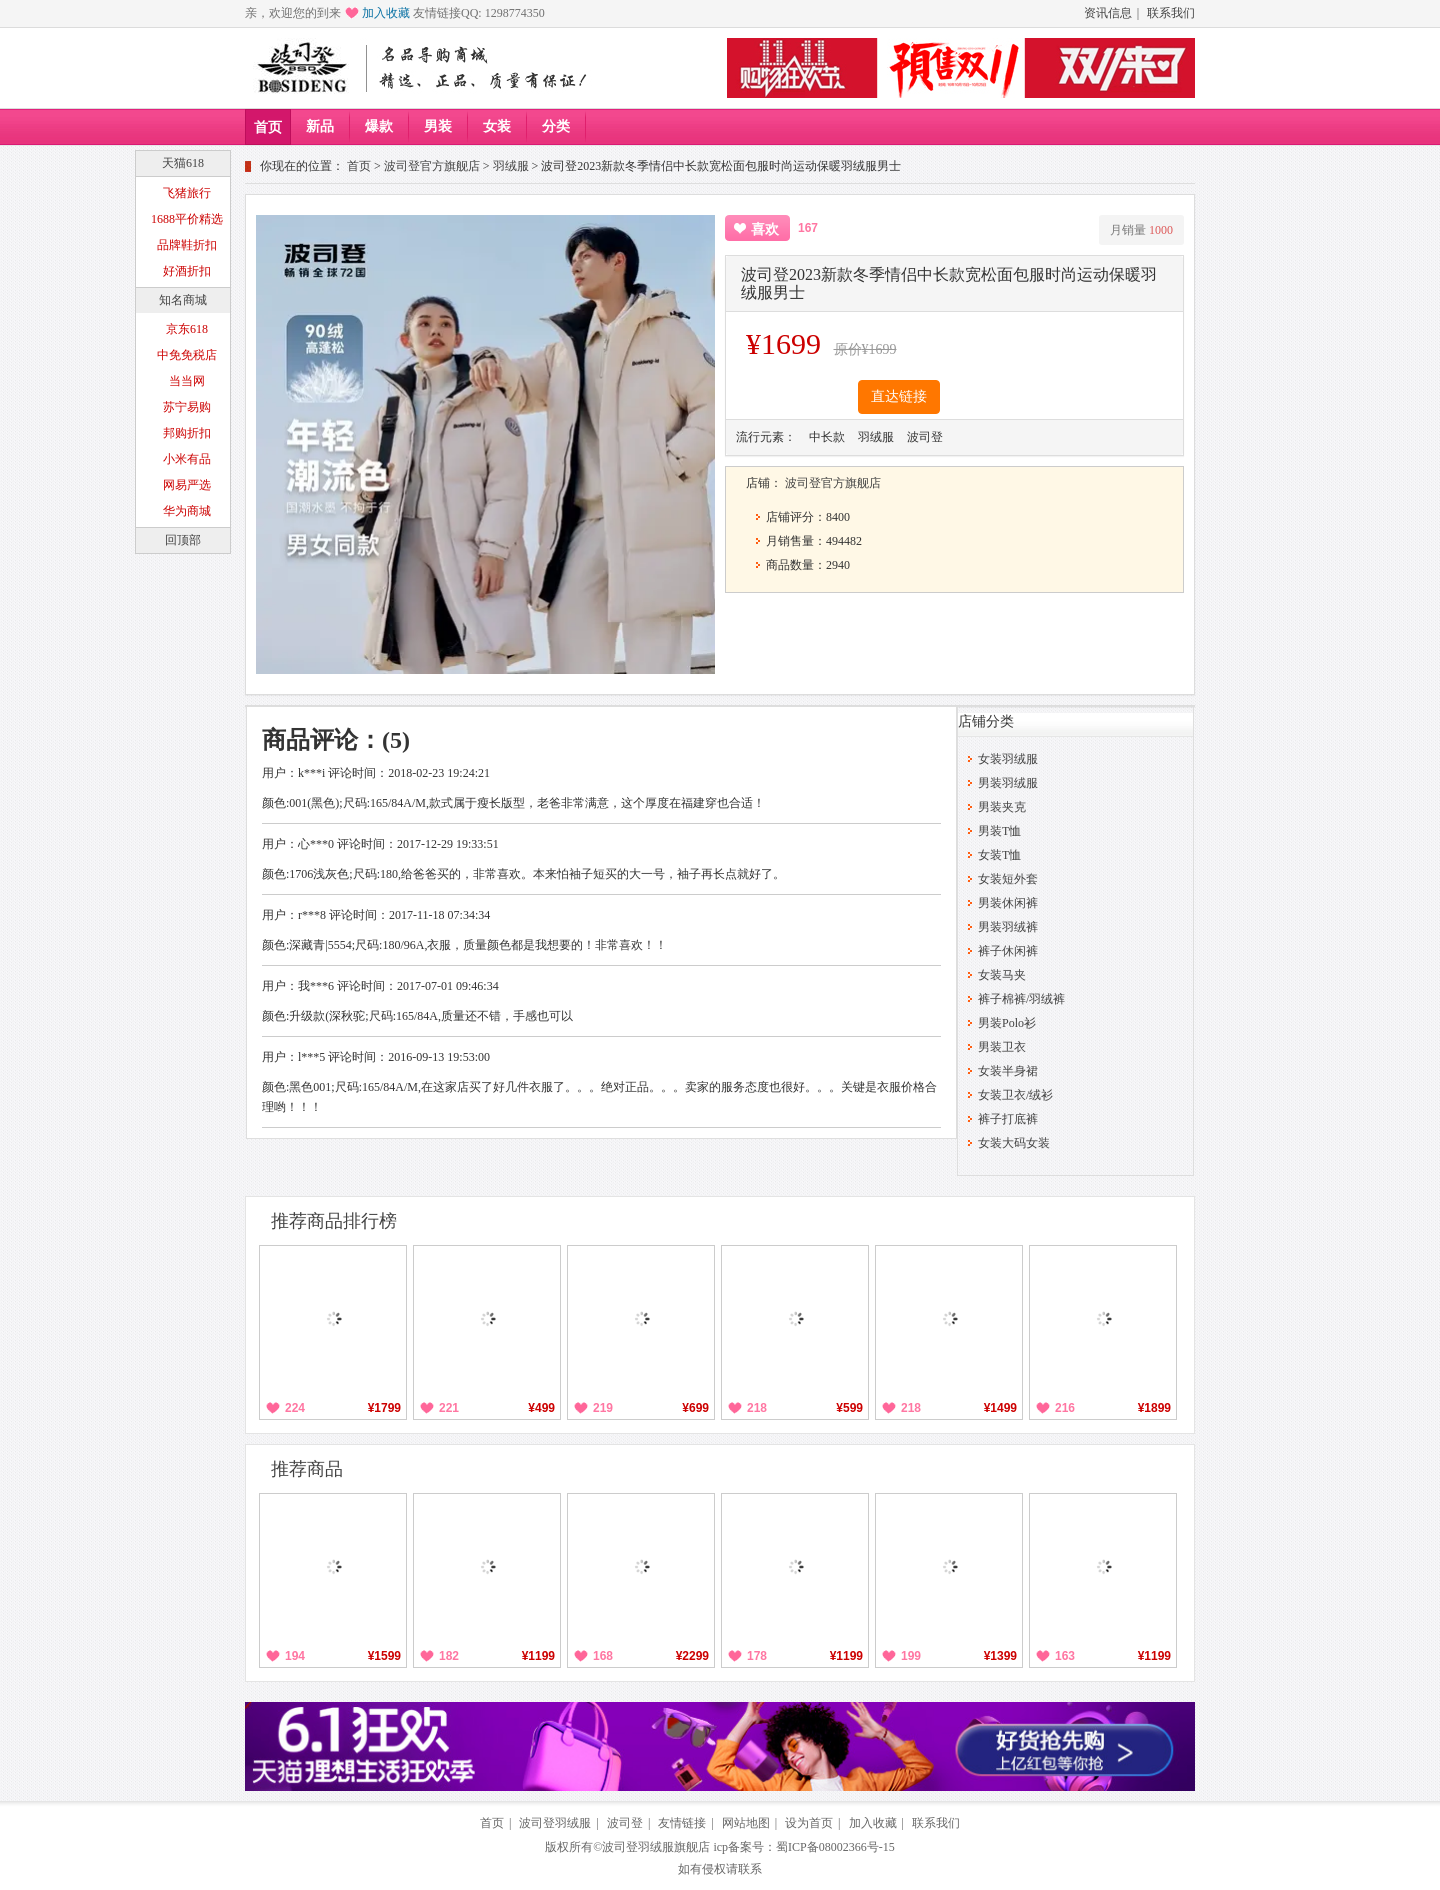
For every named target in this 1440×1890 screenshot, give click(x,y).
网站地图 (746, 1823)
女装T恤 (999, 855)
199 (911, 1656)
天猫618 (183, 163)
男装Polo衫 (1007, 1023)
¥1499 (1000, 1408)
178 (757, 1656)
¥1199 (538, 1656)
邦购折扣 (187, 433)
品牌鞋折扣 (187, 245)
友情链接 (682, 1823)
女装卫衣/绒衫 (1015, 1095)
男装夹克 (1002, 807)
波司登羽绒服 (555, 1823)
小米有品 (187, 459)
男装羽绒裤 (1008, 927)
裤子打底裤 (1008, 1119)
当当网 (187, 381)
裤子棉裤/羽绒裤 (1021, 999)
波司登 (625, 1823)
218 (757, 1408)
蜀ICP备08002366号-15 (835, 1847)
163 (1065, 1656)
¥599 (849, 1408)
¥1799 (384, 1408)
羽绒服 (511, 166)
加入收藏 (386, 13)
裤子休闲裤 (1008, 951)
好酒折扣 (187, 271)
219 (603, 1408)
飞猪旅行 (187, 193)
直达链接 (899, 396)
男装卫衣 (1002, 1047)
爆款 (379, 126)
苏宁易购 (187, 407)
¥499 (541, 1408)
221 (449, 1408)
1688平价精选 (187, 219)
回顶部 (183, 540)
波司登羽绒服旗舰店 (656, 1847)
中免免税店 (187, 355)
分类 (556, 126)
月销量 (1141, 230)
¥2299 (692, 1656)
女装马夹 (1002, 975)
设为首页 (809, 1823)
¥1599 (384, 1656)
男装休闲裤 (1008, 903)
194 (295, 1656)
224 (295, 1408)
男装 (438, 126)
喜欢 (765, 229)
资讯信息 (1108, 13)
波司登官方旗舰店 (432, 166)
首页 (268, 127)
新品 (320, 126)
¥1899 (1154, 1408)
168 (603, 1656)
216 (1065, 1408)
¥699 (695, 1408)
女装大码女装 (1014, 1143)
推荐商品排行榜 (334, 1221)
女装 (497, 126)
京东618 (187, 329)
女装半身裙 (1008, 1071)
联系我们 (1171, 13)
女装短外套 (1008, 879)
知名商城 (183, 300)
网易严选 (187, 485)
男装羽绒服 (1008, 783)
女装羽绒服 (1008, 759)
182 (449, 1656)
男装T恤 (999, 831)
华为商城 (187, 511)
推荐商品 (307, 1469)
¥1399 (1000, 1656)
